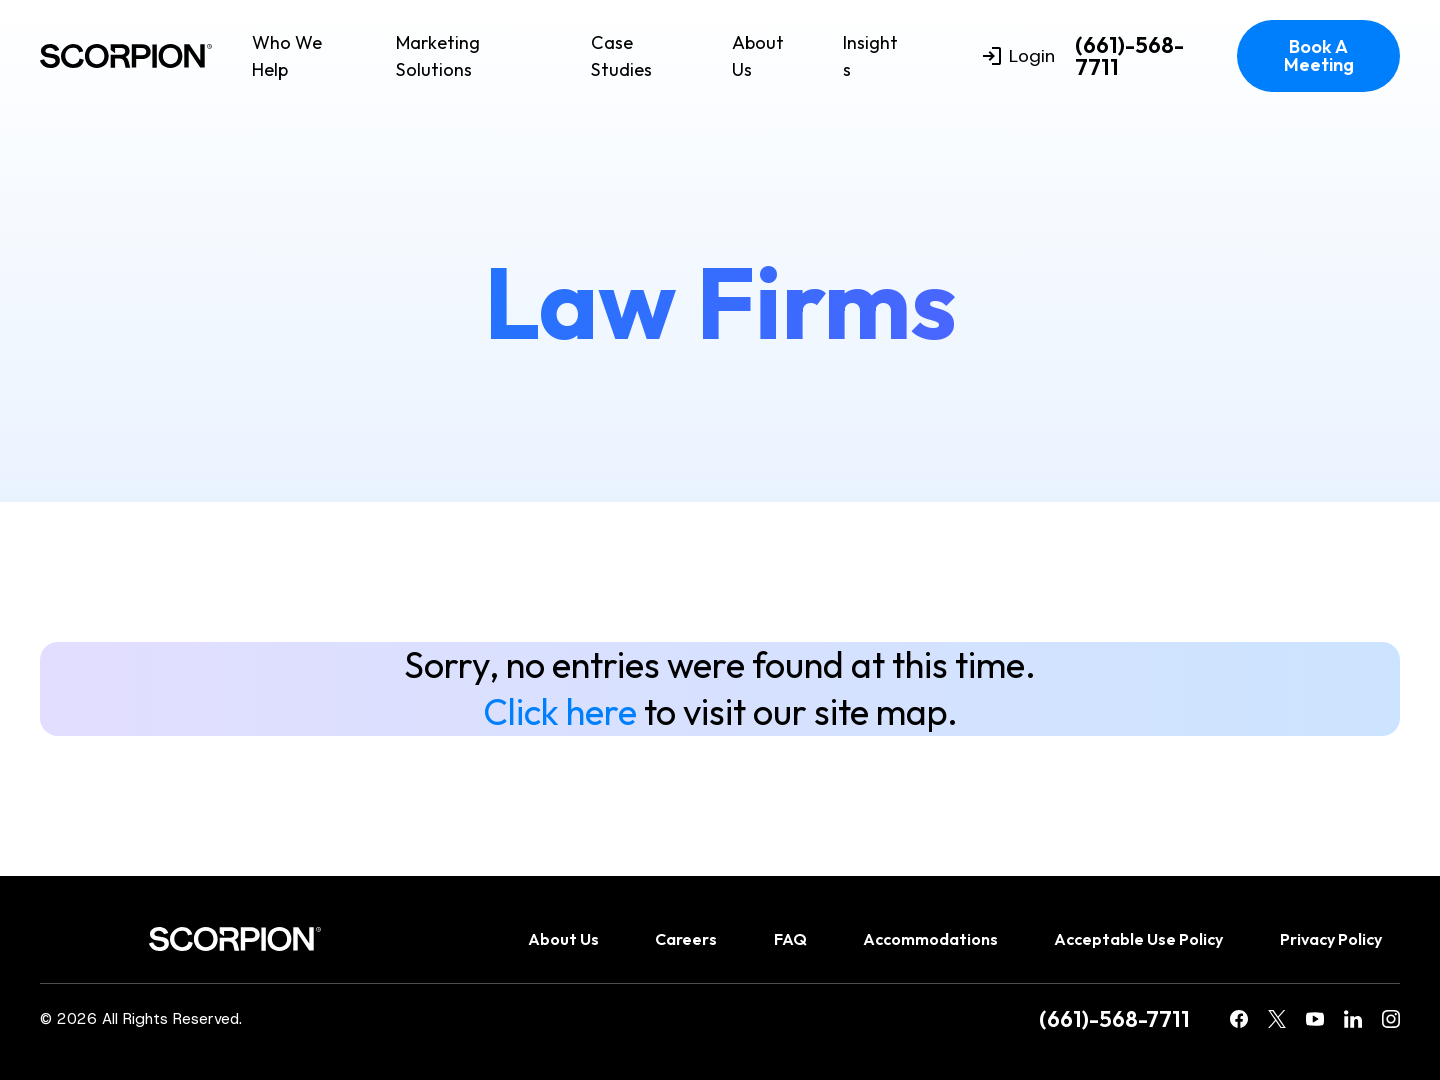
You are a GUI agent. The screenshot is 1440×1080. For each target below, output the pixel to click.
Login (1019, 56)
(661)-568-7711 (1129, 56)
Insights (870, 56)
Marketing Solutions (438, 56)
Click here (560, 711)
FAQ (790, 939)
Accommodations (930, 939)
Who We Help (287, 56)
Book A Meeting (1319, 55)
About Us (758, 56)
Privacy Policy (1331, 939)
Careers (686, 939)
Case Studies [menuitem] (621, 56)
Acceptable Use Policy (1138, 939)
